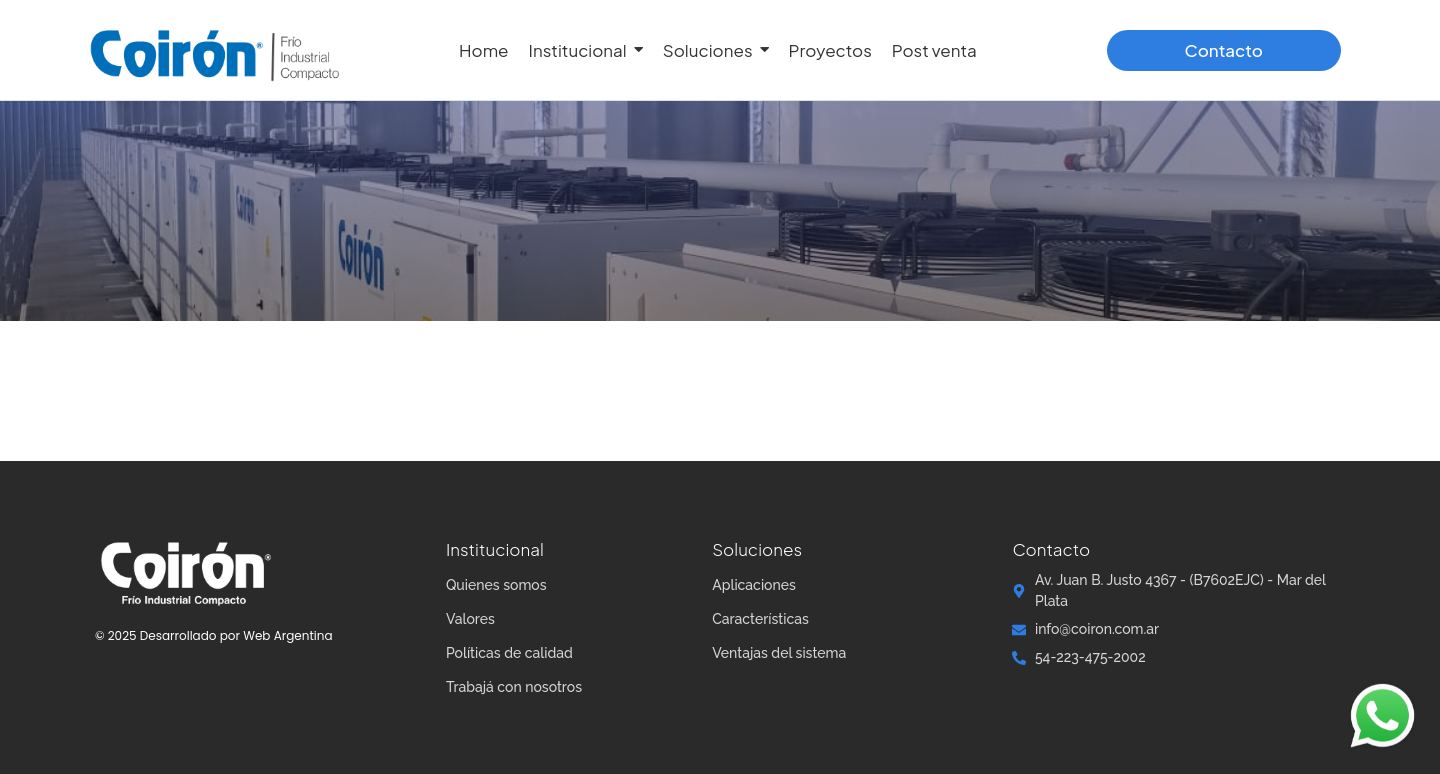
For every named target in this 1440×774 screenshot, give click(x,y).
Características (760, 619)
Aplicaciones (754, 585)
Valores (470, 619)
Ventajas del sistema (779, 653)
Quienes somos (496, 585)
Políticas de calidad (509, 653)
